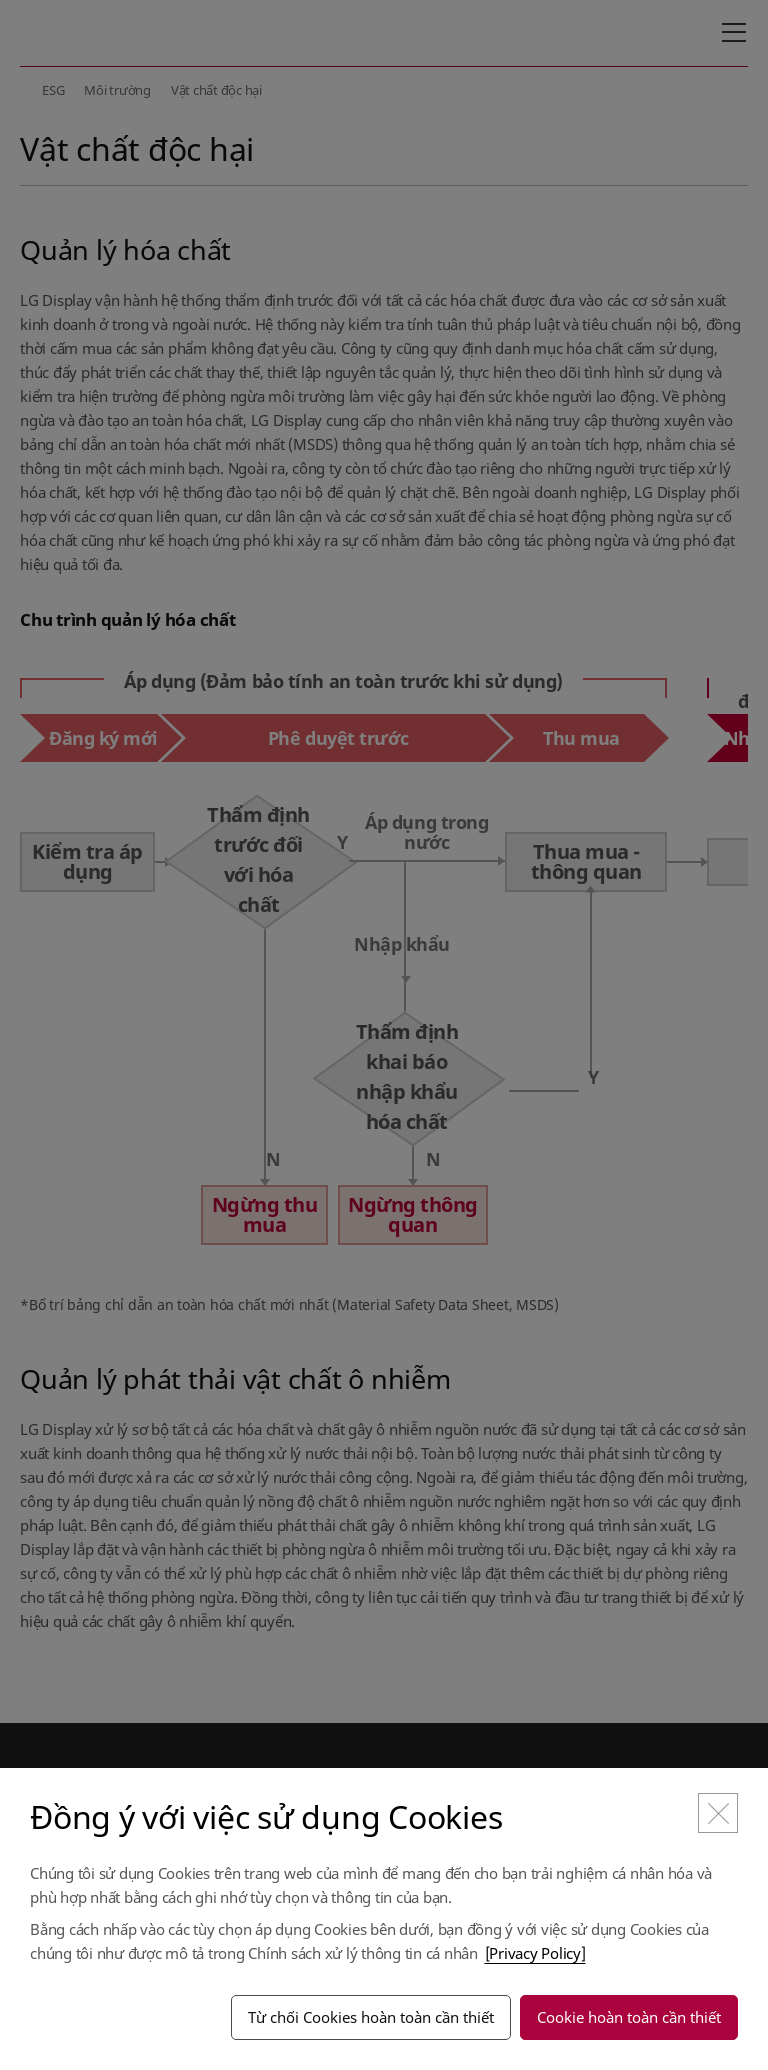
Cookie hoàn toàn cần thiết (629, 2017)
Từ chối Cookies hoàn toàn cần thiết (371, 2017)
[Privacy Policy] (535, 1953)
